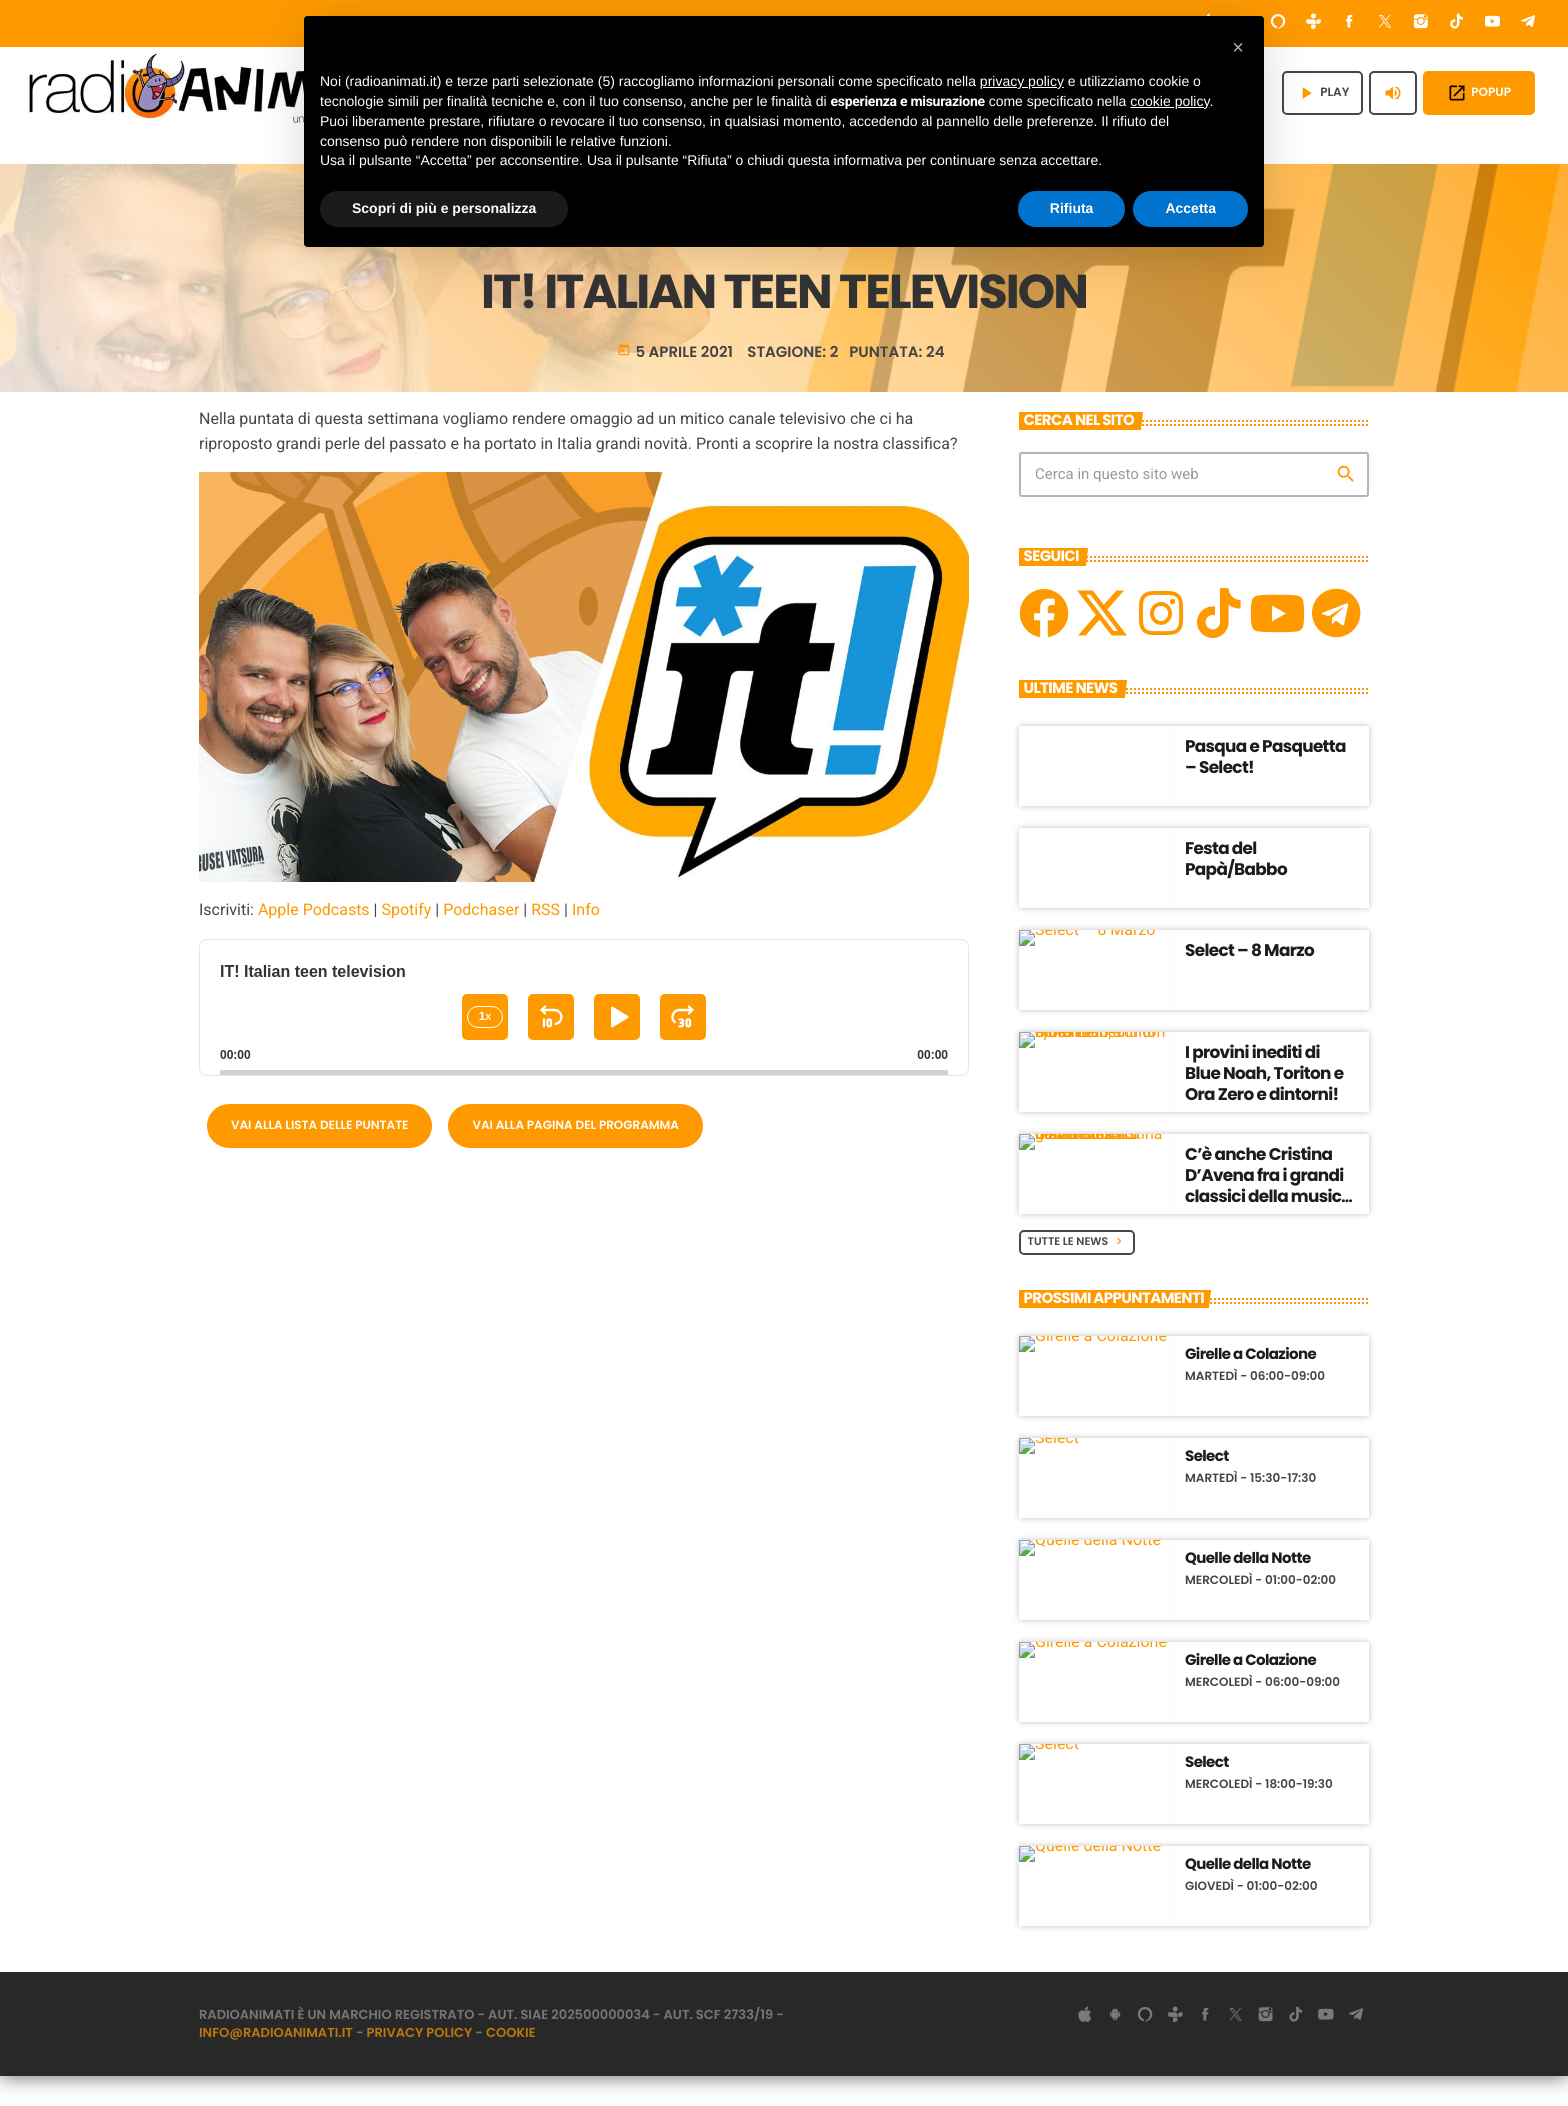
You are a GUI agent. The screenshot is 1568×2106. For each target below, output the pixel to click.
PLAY (1322, 93)
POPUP (1479, 93)
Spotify (406, 939)
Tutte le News (1077, 1271)
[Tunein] (1314, 23)
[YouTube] (1493, 23)
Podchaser (481, 939)
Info (586, 939)
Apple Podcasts (314, 939)
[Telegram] (1528, 23)
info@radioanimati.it (276, 2062)
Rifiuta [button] (1072, 208)
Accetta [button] (1190, 208)
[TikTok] (1457, 23)
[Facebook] (1350, 23)
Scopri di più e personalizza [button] (444, 208)
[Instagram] (1421, 23)
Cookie (511, 2062)
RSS (545, 939)
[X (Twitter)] (1385, 23)
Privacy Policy (420, 2062)
